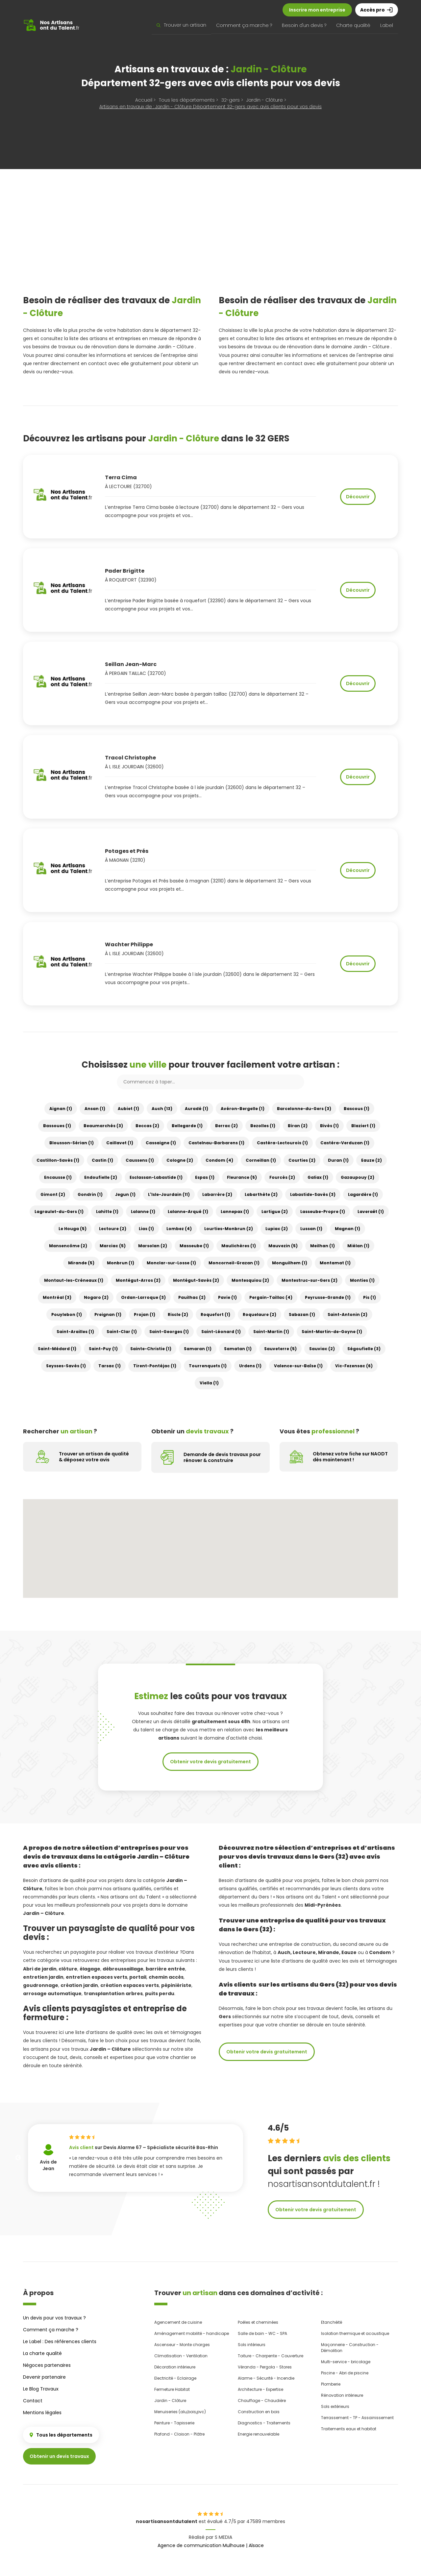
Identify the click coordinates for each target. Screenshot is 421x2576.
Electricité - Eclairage (175, 2378)
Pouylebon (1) (66, 1314)
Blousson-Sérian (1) (71, 1143)
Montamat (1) (335, 1263)
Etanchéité (331, 2322)
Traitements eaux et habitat (348, 2429)
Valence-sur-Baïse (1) (298, 1366)
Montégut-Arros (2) (138, 1280)
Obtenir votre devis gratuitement (210, 1761)
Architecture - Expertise (260, 2389)
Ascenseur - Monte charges (182, 2344)
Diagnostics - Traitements (264, 2423)
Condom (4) (219, 1160)
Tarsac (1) (109, 1366)
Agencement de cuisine (178, 2322)
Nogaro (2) (96, 1297)
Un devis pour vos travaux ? (54, 2318)
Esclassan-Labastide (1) (156, 1177)
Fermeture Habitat (172, 2389)
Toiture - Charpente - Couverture (270, 2356)
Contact (32, 2400)
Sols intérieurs (251, 2344)
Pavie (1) (227, 1297)
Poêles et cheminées (258, 2322)
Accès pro (376, 10)
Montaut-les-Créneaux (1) (73, 1280)
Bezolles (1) (262, 1125)
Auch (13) (162, 1108)
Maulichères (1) (238, 1246)
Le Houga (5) (73, 1228)
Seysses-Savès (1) (66, 1366)
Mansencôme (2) (68, 1246)
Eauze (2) (371, 1160)
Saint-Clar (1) (122, 1331)
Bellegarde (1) (187, 1125)
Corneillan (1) (261, 1160)
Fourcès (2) (282, 1177)
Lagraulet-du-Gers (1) (59, 1211)
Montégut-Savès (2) (196, 1280)
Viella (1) (209, 1383)
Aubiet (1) (128, 1108)
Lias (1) (146, 1228)
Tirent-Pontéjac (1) (154, 1366)
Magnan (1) (347, 1228)
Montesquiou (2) (250, 1280)
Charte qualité (353, 25)
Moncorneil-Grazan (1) (234, 1263)
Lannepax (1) (235, 1211)
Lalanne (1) (143, 1211)
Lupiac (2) (276, 1228)
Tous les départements (61, 2435)
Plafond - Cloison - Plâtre (179, 2434)
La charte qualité (42, 2353)
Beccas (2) (147, 1125)
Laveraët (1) (371, 1211)
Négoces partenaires (47, 2365)
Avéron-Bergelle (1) (242, 1108)
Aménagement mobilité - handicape (191, 2333)
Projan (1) (144, 1314)
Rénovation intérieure (342, 2395)
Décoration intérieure (174, 2367)
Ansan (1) (95, 1108)
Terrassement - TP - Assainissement (357, 2417)
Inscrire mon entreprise (317, 10)
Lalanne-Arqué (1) (188, 1211)
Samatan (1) (238, 1348)
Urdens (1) (250, 1366)
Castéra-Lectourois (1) (282, 1143)
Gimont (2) (52, 1194)
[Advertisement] (210, 241)
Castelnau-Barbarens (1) (216, 1143)
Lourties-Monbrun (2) (228, 1228)
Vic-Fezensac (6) (354, 1366)
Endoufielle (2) (100, 1177)
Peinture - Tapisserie (174, 2423)
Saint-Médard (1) (57, 1348)
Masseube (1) (194, 1246)
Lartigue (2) (274, 1211)
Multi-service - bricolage (345, 2362)
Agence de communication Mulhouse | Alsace (211, 2545)
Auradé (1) (196, 1108)
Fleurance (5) (242, 1177)
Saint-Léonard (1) (221, 1331)
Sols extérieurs (335, 2406)
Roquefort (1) (215, 1314)
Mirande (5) (81, 1263)
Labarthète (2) (261, 1194)
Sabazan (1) (302, 1314)
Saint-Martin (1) (271, 1331)
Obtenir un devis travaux (59, 2456)
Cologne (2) (179, 1160)
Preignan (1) (107, 1314)
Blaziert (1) (363, 1125)
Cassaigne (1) (161, 1143)
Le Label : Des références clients (59, 2341)
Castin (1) (102, 1160)
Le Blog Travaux (41, 2389)
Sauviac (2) (322, 1348)
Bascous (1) (356, 1108)
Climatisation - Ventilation (181, 2356)
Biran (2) (298, 1125)
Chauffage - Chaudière (262, 2400)
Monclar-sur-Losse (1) (171, 1263)
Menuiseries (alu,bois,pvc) (180, 2412)
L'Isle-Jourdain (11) (169, 1194)
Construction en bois (259, 2412)
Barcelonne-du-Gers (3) (304, 1108)
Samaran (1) (197, 1348)
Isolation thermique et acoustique (355, 2333)
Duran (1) (338, 1160)
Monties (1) (362, 1280)
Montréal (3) (57, 1297)
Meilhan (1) (322, 1246)
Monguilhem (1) (289, 1263)
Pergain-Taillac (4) (270, 1297)
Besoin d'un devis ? (304, 25)
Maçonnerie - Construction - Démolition (350, 2347)
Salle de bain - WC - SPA (262, 2333)
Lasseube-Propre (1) (322, 1211)
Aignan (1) (60, 1108)
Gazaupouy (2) (357, 1177)
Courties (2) (301, 1160)
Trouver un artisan (181, 25)
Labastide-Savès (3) (312, 1194)
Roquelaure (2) (259, 1314)
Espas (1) (204, 1177)
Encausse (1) (58, 1177)
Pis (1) (369, 1297)
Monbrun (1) (120, 1263)
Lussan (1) (311, 1228)
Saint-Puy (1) (103, 1348)
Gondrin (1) (90, 1194)
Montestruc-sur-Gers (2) (309, 1280)
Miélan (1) (358, 1246)
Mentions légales (42, 2412)
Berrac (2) (226, 1125)
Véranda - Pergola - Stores (265, 2367)
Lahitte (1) (107, 1211)
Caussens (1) (140, 1160)
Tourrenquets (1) (208, 1366)
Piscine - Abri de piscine (344, 2373)
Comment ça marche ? (244, 25)
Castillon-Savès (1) (58, 1160)
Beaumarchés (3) (103, 1125)
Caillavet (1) (119, 1143)
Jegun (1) (125, 1194)
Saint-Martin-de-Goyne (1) (332, 1331)
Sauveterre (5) (280, 1348)
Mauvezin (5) (283, 1246)
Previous (18, 2158)
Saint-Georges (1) (169, 1331)
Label (386, 25)
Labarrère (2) (217, 1194)
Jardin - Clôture (170, 2400)
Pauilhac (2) (192, 1297)
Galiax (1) (318, 1177)
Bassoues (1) (57, 1125)
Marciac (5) (113, 1246)
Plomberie (330, 2384)
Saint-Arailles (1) (75, 1331)
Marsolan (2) (152, 1246)
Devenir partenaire (44, 2377)
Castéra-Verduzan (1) (344, 1143)
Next (253, 2158)
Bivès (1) (329, 1125)
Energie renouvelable (258, 2434)
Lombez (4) (179, 1228)
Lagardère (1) (363, 1194)
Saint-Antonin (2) (347, 1314)
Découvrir (358, 496)
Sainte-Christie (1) (150, 1348)
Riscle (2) (178, 1314)
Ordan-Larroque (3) (143, 1297)
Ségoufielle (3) (364, 1348)
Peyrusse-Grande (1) (328, 1297)
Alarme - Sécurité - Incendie (266, 2378)
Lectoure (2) (112, 1228)
